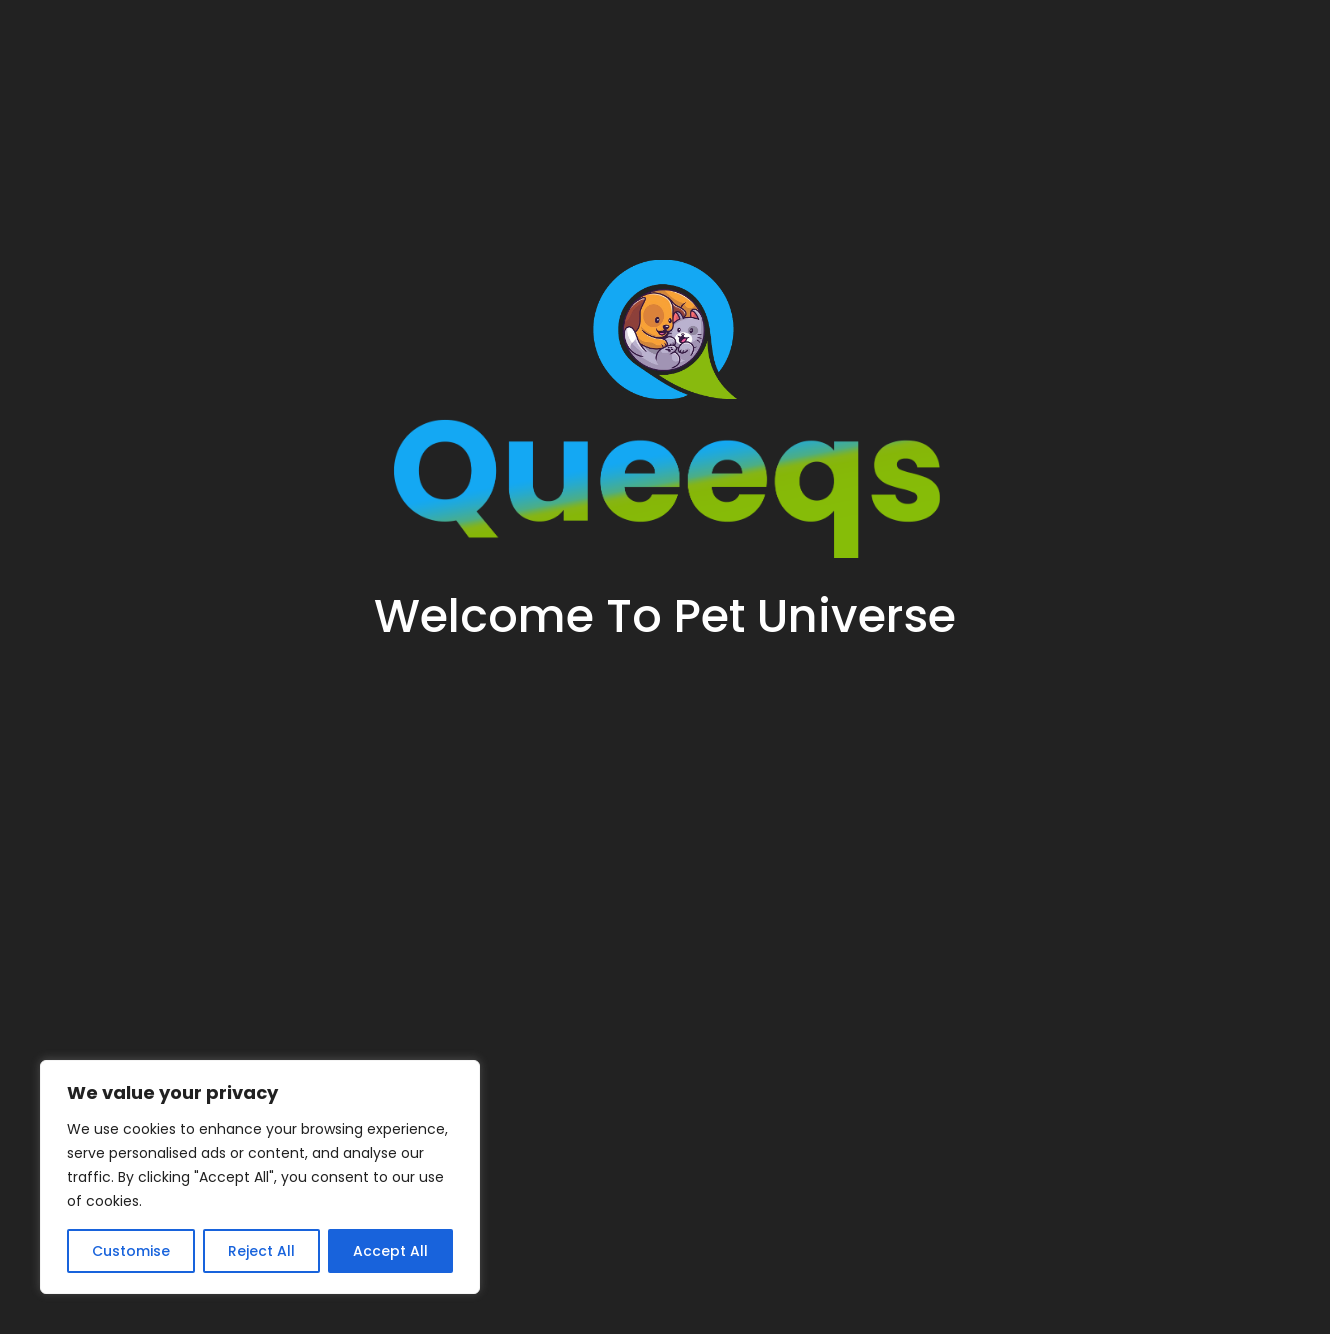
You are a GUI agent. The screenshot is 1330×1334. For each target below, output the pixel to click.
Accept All (390, 1251)
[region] (260, 1177)
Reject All (261, 1251)
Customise (131, 1251)
